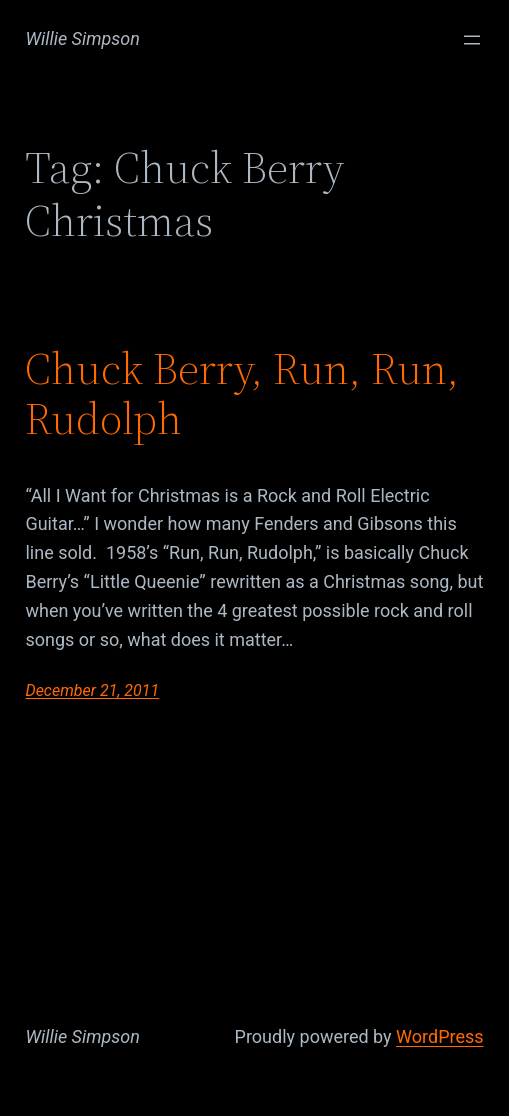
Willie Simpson (82, 38)
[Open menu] (472, 40)
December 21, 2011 (92, 690)
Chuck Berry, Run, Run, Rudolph (242, 394)
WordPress (439, 1036)
